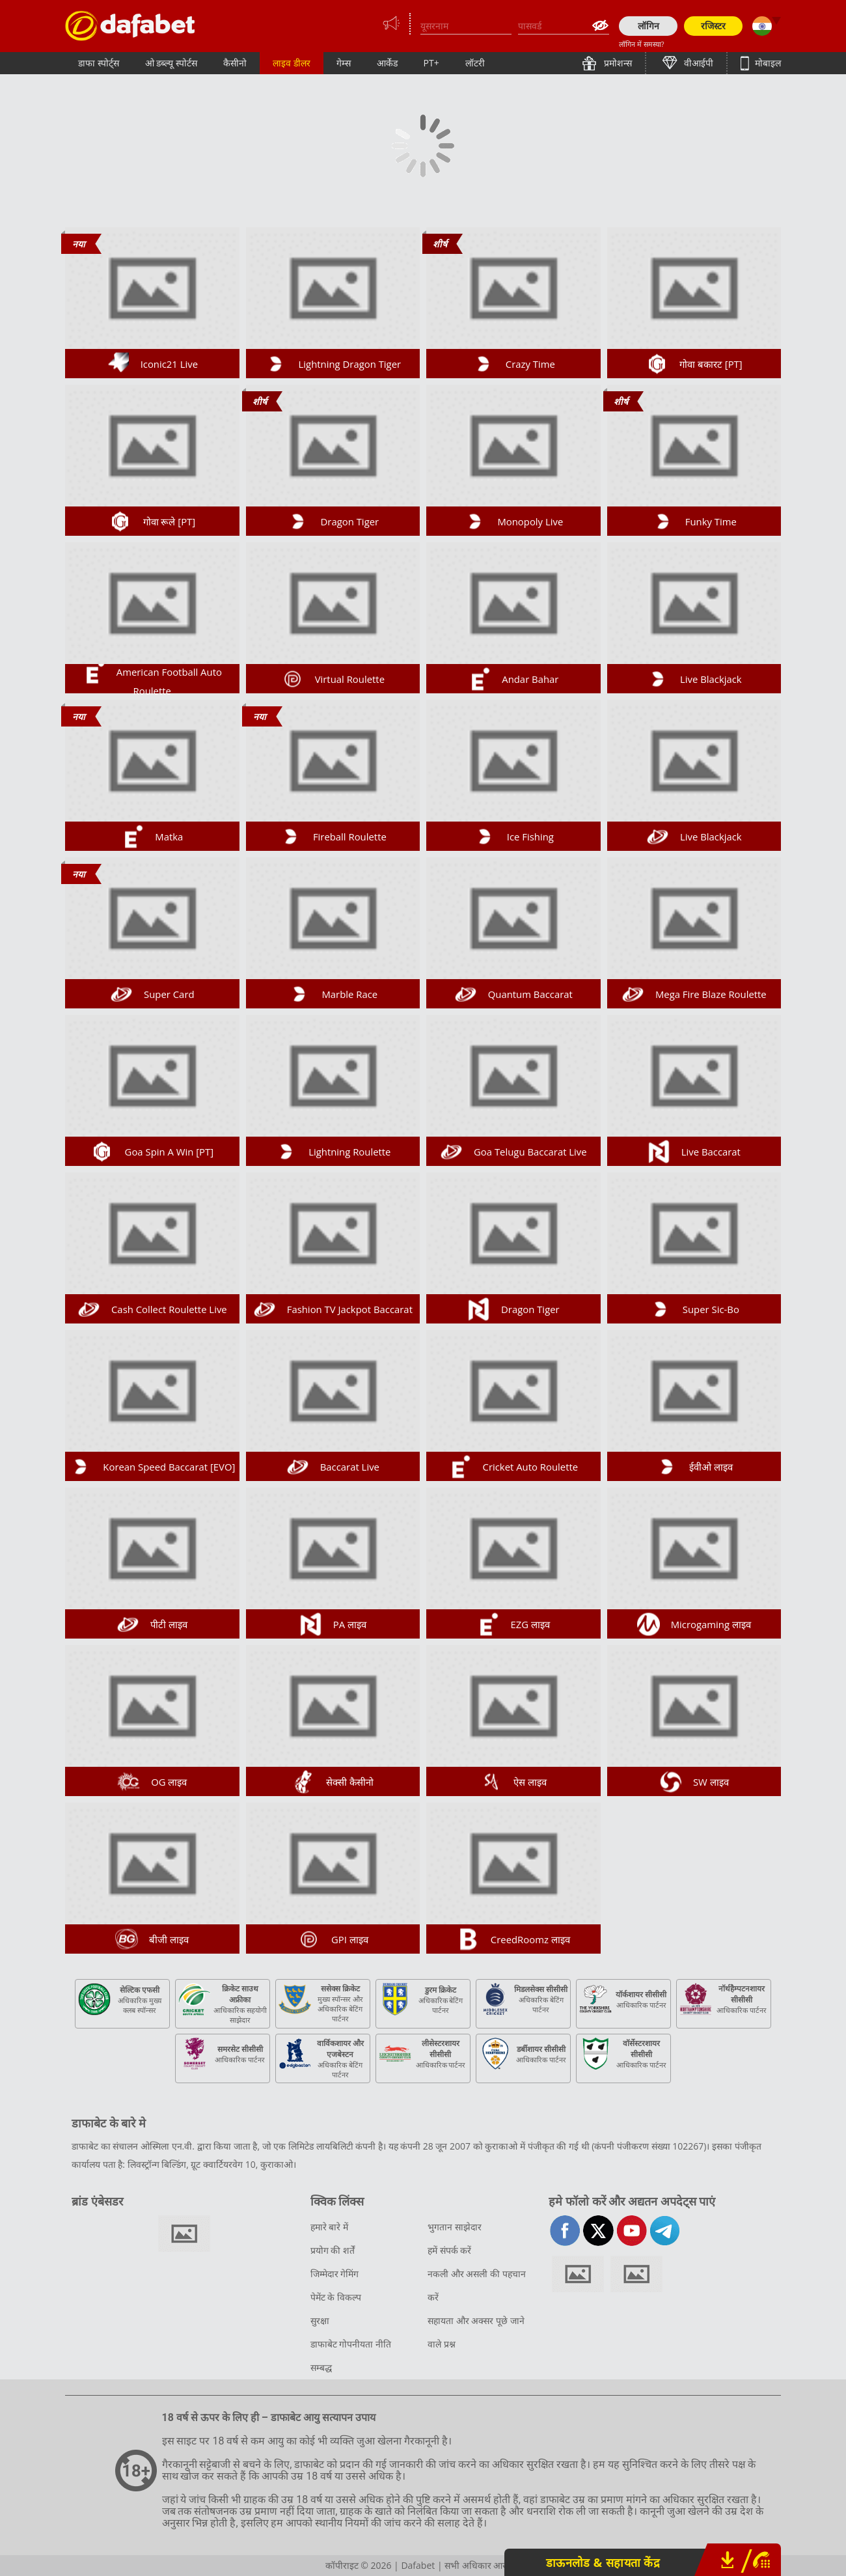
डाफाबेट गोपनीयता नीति (350, 2344)
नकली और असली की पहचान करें (477, 2285)
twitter (598, 2230)
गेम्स (343, 63)
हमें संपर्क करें (449, 2250)
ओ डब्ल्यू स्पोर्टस (171, 63)
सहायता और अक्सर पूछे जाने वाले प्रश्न (476, 2332)
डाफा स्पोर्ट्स (98, 63)
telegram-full (664, 2230)
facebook (565, 2230)
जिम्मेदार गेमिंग (334, 2273)
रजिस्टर (713, 26)
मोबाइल (766, 63)
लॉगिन (648, 26)
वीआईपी (698, 63)
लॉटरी (475, 63)
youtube (631, 2230)
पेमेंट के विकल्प (335, 2297)
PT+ (431, 63)
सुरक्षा (319, 2320)
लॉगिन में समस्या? (641, 44)
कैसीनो (235, 63)
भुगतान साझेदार (455, 2227)
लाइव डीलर (291, 63)
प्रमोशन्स (616, 63)
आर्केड (387, 63)
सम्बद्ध (321, 2367)
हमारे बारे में (329, 2227)
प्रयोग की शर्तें (332, 2250)
